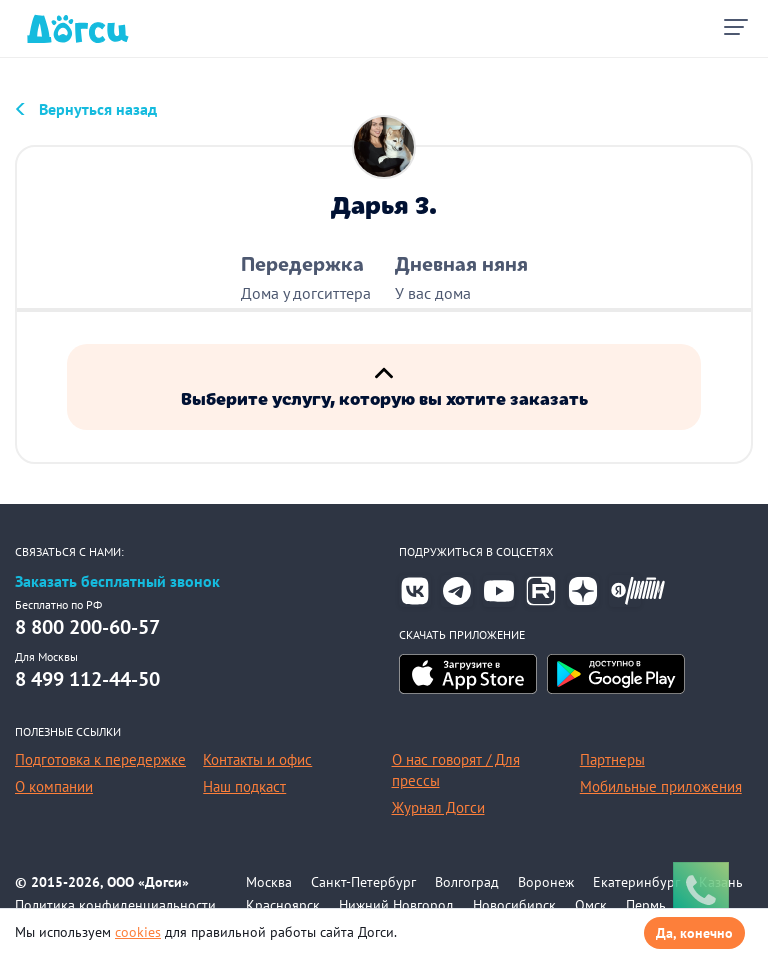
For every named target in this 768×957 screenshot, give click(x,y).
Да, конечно (694, 933)
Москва (269, 882)
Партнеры (612, 759)
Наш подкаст (244, 786)
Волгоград (467, 882)
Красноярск (283, 905)
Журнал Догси (438, 807)
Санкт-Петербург (363, 882)
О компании (54, 786)
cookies (138, 932)
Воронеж (546, 882)
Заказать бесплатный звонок (117, 581)
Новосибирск (514, 905)
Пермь (646, 905)
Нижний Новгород (396, 905)
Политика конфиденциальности (115, 905)
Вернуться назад (98, 109)
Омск (591, 905)
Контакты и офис (257, 759)
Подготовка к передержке (100, 759)
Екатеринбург (636, 882)
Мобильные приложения (661, 786)
